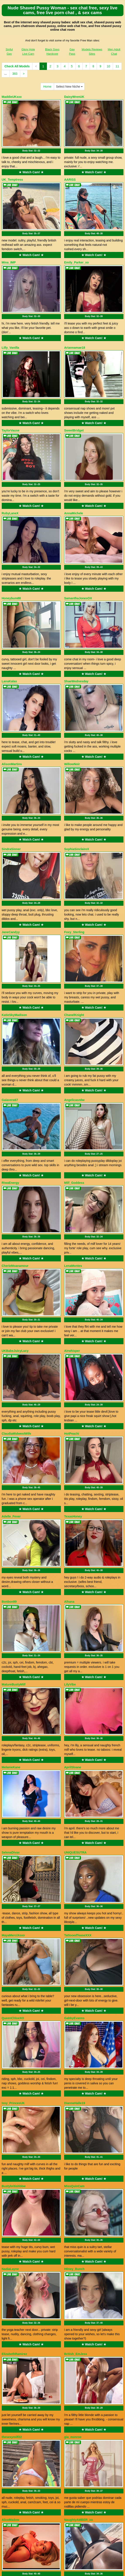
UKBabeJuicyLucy (15, 1252)
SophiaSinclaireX (76, 790)
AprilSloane (72, 1636)
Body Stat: (31, 144)
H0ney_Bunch (74, 2099)
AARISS (70, 173)
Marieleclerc (73, 2408)
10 (108, 66)
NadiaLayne (10, 2099)
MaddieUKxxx (12, 97)
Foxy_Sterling (74, 866)
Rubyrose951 (11, 2408)
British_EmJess (75, 2177)
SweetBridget (74, 404)
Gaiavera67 (10, 1021)
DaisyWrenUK (74, 97)
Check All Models (17, 66)
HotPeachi (71, 1329)
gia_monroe (72, 2254)
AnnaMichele (73, 480)
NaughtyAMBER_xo (78, 2330)
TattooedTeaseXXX (77, 1791)
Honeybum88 (11, 559)
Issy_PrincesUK (13, 1946)
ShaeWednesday (76, 635)
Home (47, 86)
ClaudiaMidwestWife (16, 1329)
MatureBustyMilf (14, 1560)
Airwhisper (72, 1252)
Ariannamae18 (74, 328)
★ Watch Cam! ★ (31, 165)
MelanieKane (11, 1636)
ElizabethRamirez (14, 2177)
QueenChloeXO (13, 1867)
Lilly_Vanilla (10, 328)
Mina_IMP (9, 249)
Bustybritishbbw (14, 2022)
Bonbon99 (9, 1484)
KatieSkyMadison (14, 943)
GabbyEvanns (74, 1867)
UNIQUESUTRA (75, 1715)
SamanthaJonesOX (78, 559)
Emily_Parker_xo (76, 249)
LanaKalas (9, 635)
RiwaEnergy (10, 1097)
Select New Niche (69, 86)
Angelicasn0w (74, 1021)
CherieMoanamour (15, 1174)
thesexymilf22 (12, 2254)
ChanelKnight (74, 943)
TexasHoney (73, 1405)
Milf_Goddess (74, 1097)
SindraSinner (11, 790)
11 (117, 66)
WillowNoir (72, 712)
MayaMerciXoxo (13, 1791)
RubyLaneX (10, 480)
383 (14, 73)
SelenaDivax (11, 1715)
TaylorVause (10, 404)
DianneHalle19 (74, 1946)
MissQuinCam (74, 2022)
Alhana (69, 1484)
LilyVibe (70, 1560)
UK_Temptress (12, 173)
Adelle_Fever (11, 1405)
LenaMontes (73, 1174)
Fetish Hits (99, 2569)
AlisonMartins (12, 712)
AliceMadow (10, 2330)
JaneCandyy (11, 866)
